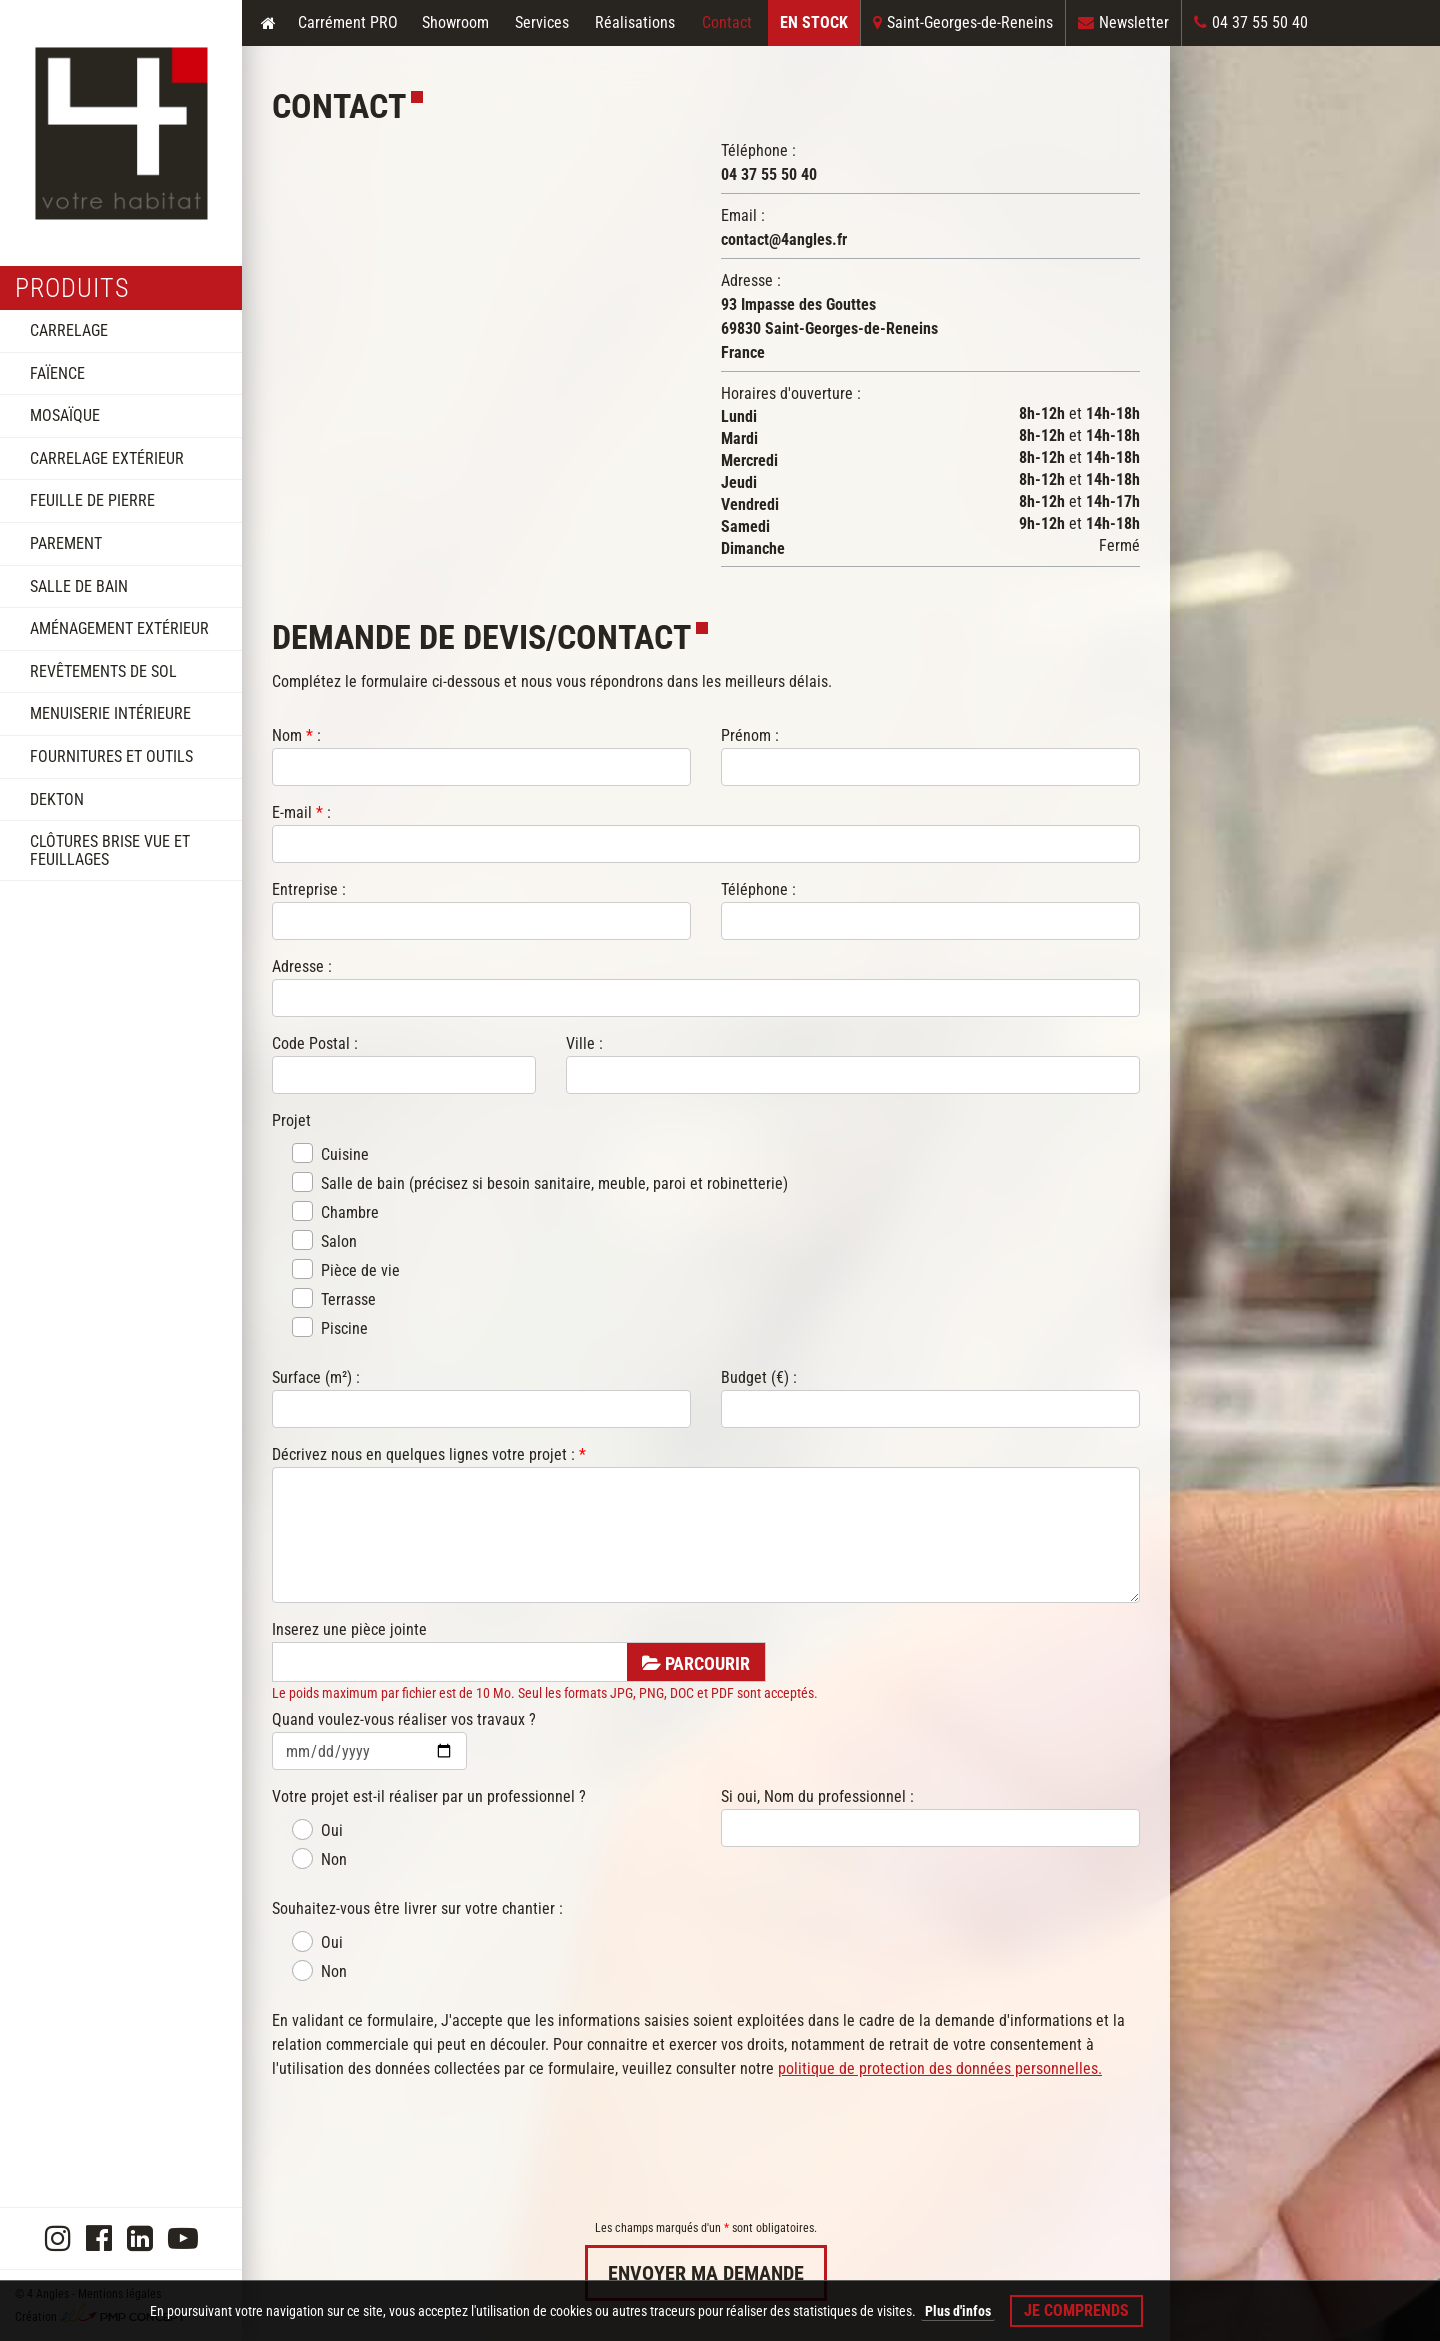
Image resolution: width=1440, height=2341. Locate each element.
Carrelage (69, 330)
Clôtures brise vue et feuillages (110, 850)
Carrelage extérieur (107, 458)
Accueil (268, 22)
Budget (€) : (759, 1377)
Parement (66, 543)
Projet (293, 1120)
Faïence (57, 373)
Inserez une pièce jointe (349, 1629)
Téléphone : (758, 889)
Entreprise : (309, 889)
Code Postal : (315, 1043)
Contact (727, 22)
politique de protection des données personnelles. (940, 2068)
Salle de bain (79, 586)
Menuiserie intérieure (110, 713)
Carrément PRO (348, 22)
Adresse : (302, 966)
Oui (317, 1829)
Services (542, 22)
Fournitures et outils (111, 756)
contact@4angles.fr (784, 239)
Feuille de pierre (92, 500)
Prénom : (750, 735)
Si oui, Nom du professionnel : (817, 1796)
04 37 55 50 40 (769, 174)
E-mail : (301, 812)
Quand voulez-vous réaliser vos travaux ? (404, 1719)
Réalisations (635, 22)
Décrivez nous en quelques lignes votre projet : (429, 1454)
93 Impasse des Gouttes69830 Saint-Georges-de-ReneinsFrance (829, 328)
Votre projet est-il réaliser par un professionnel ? (429, 1796)
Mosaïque (65, 415)
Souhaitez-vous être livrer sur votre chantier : (417, 1908)
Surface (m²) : (316, 1377)
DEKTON (57, 799)
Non (319, 1858)
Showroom (455, 22)
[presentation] (424, 2150)
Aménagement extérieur (119, 628)
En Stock (814, 22)
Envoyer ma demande (706, 2273)
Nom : (296, 735)
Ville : (584, 1043)
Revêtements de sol (103, 671)
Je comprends (1076, 2310)
